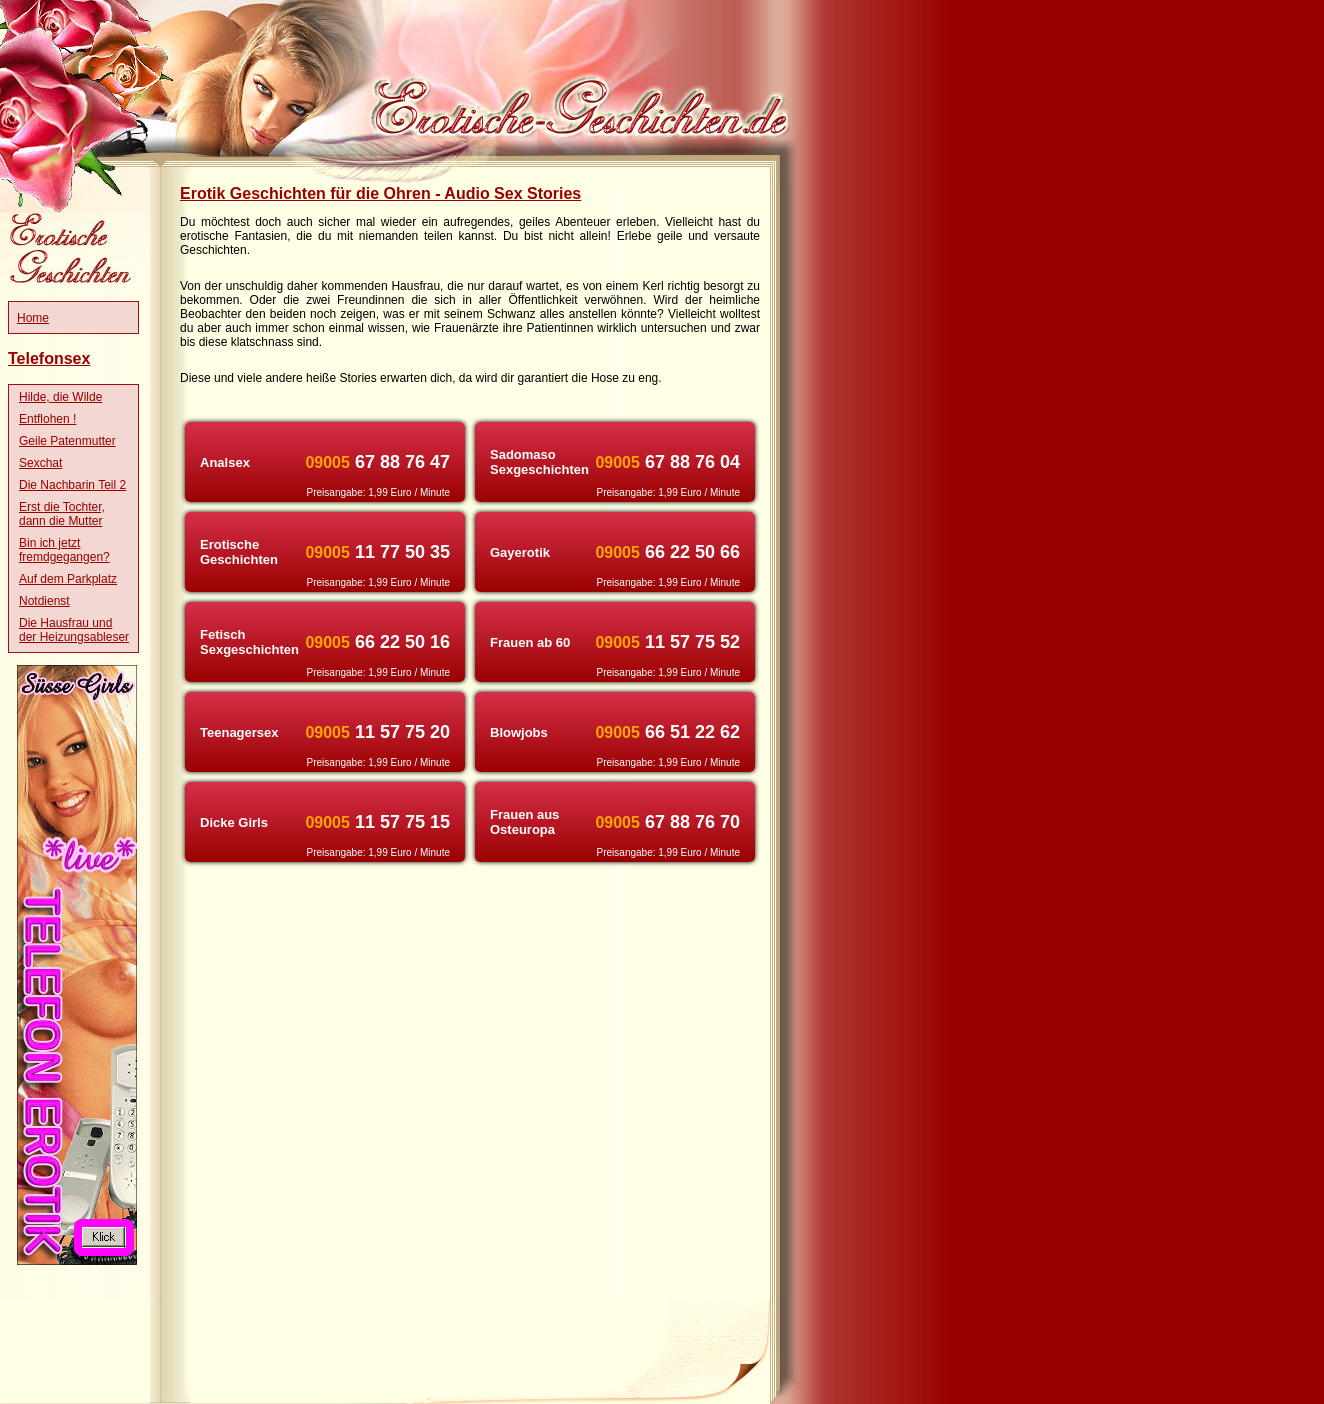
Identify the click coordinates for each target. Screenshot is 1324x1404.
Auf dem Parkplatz (68, 579)
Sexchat (40, 463)
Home (33, 318)
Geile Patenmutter (67, 441)
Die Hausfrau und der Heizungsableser (74, 630)
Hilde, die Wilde (60, 397)
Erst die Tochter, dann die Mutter (62, 514)
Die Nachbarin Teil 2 (72, 485)
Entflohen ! (47, 419)
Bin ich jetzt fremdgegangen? (64, 550)
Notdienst (44, 601)
